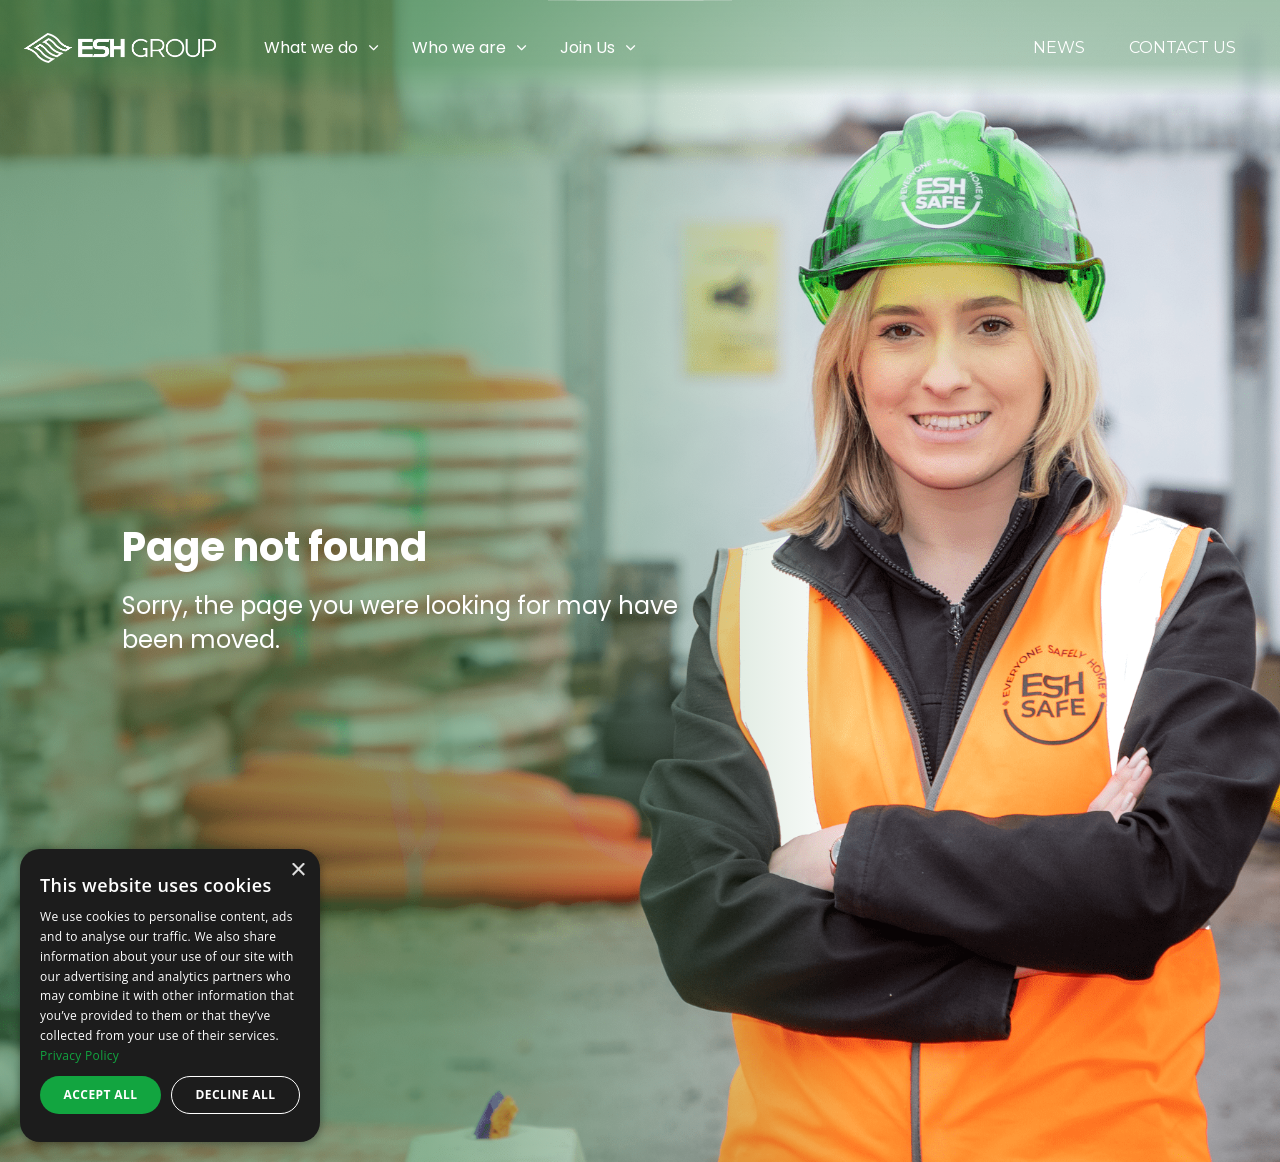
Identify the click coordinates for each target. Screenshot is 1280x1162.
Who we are (459, 47)
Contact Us (1182, 48)
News (1059, 48)
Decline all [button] (236, 1094)
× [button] (297, 870)
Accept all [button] (101, 1094)
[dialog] (170, 995)
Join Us (587, 47)
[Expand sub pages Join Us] (1265, 48)
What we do (311, 47)
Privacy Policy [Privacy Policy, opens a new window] (79, 1055)
